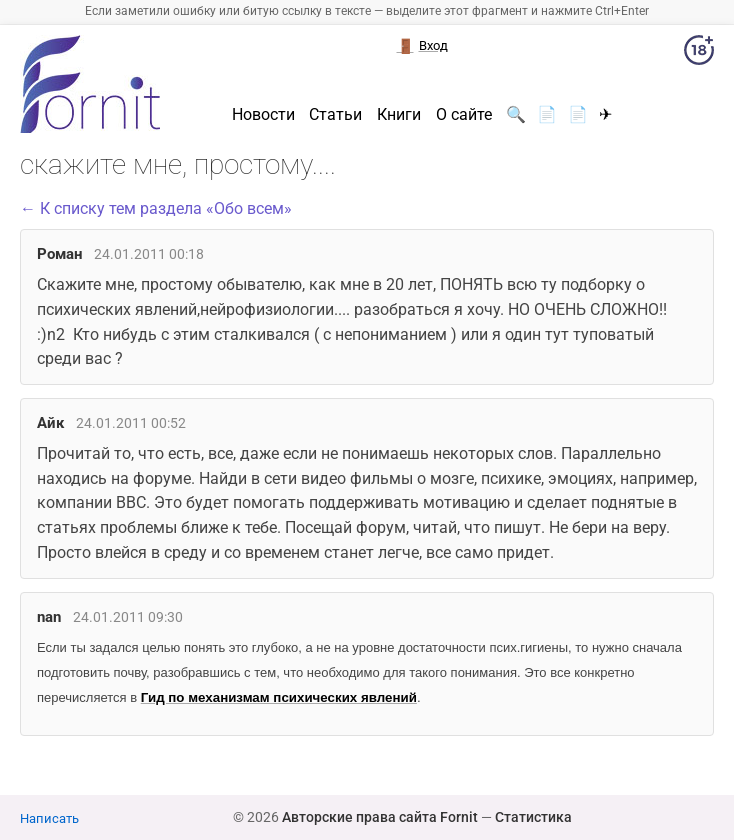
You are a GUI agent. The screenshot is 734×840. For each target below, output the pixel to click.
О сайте (464, 115)
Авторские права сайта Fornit (380, 817)
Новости (263, 115)
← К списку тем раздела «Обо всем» (156, 208)
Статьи (335, 115)
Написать (49, 818)
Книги (399, 115)
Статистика (533, 817)
